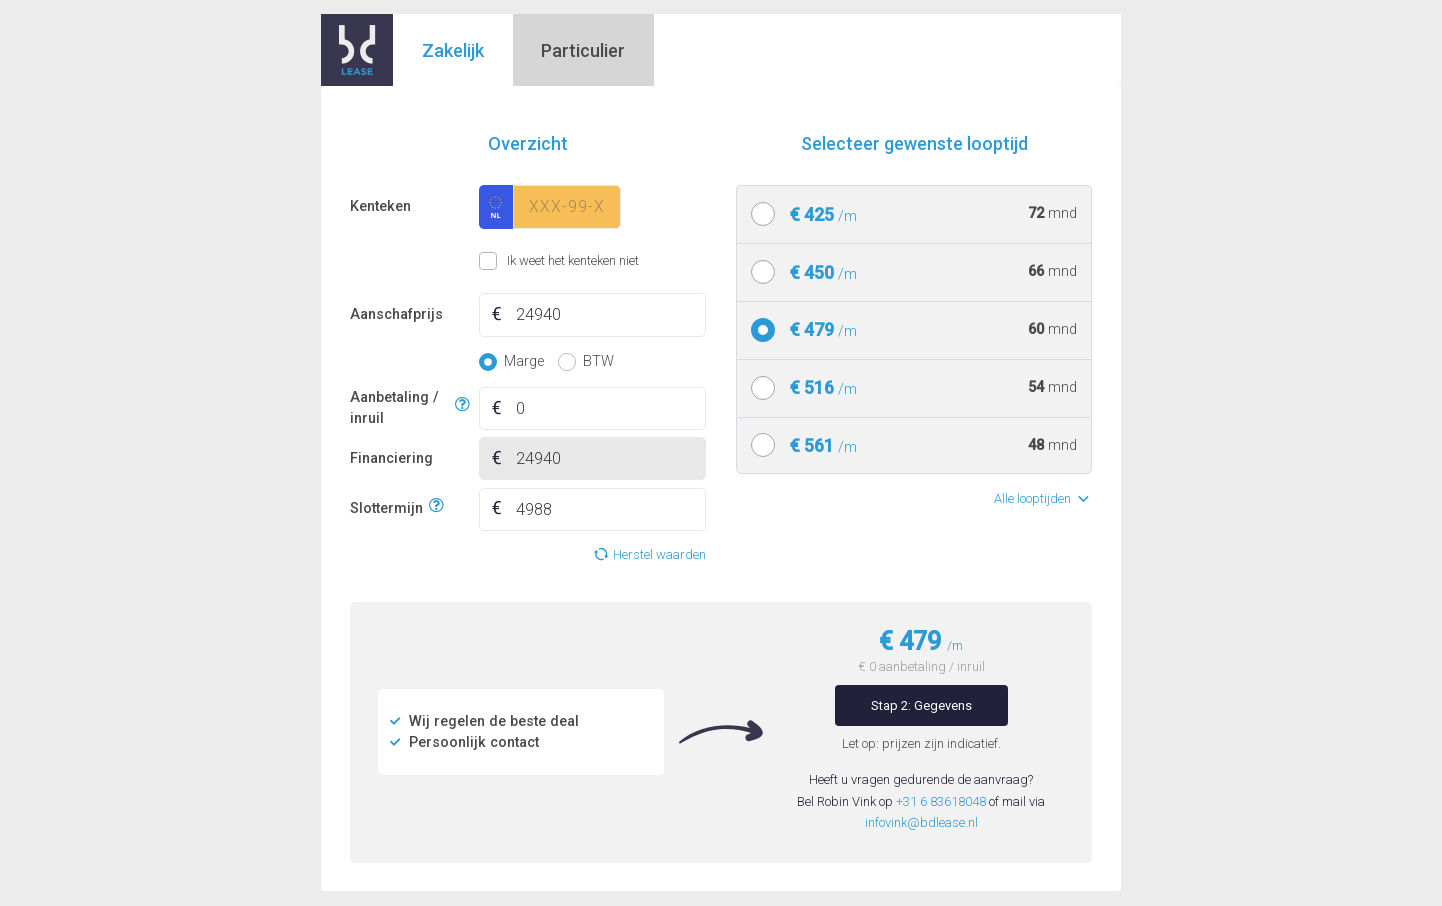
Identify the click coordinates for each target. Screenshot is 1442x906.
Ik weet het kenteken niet (503, 261)
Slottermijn (386, 506)
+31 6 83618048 (941, 801)
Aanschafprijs (396, 314)
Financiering (391, 458)
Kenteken (380, 206)
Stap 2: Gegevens (921, 705)
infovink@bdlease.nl (921, 822)
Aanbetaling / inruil (399, 408)
